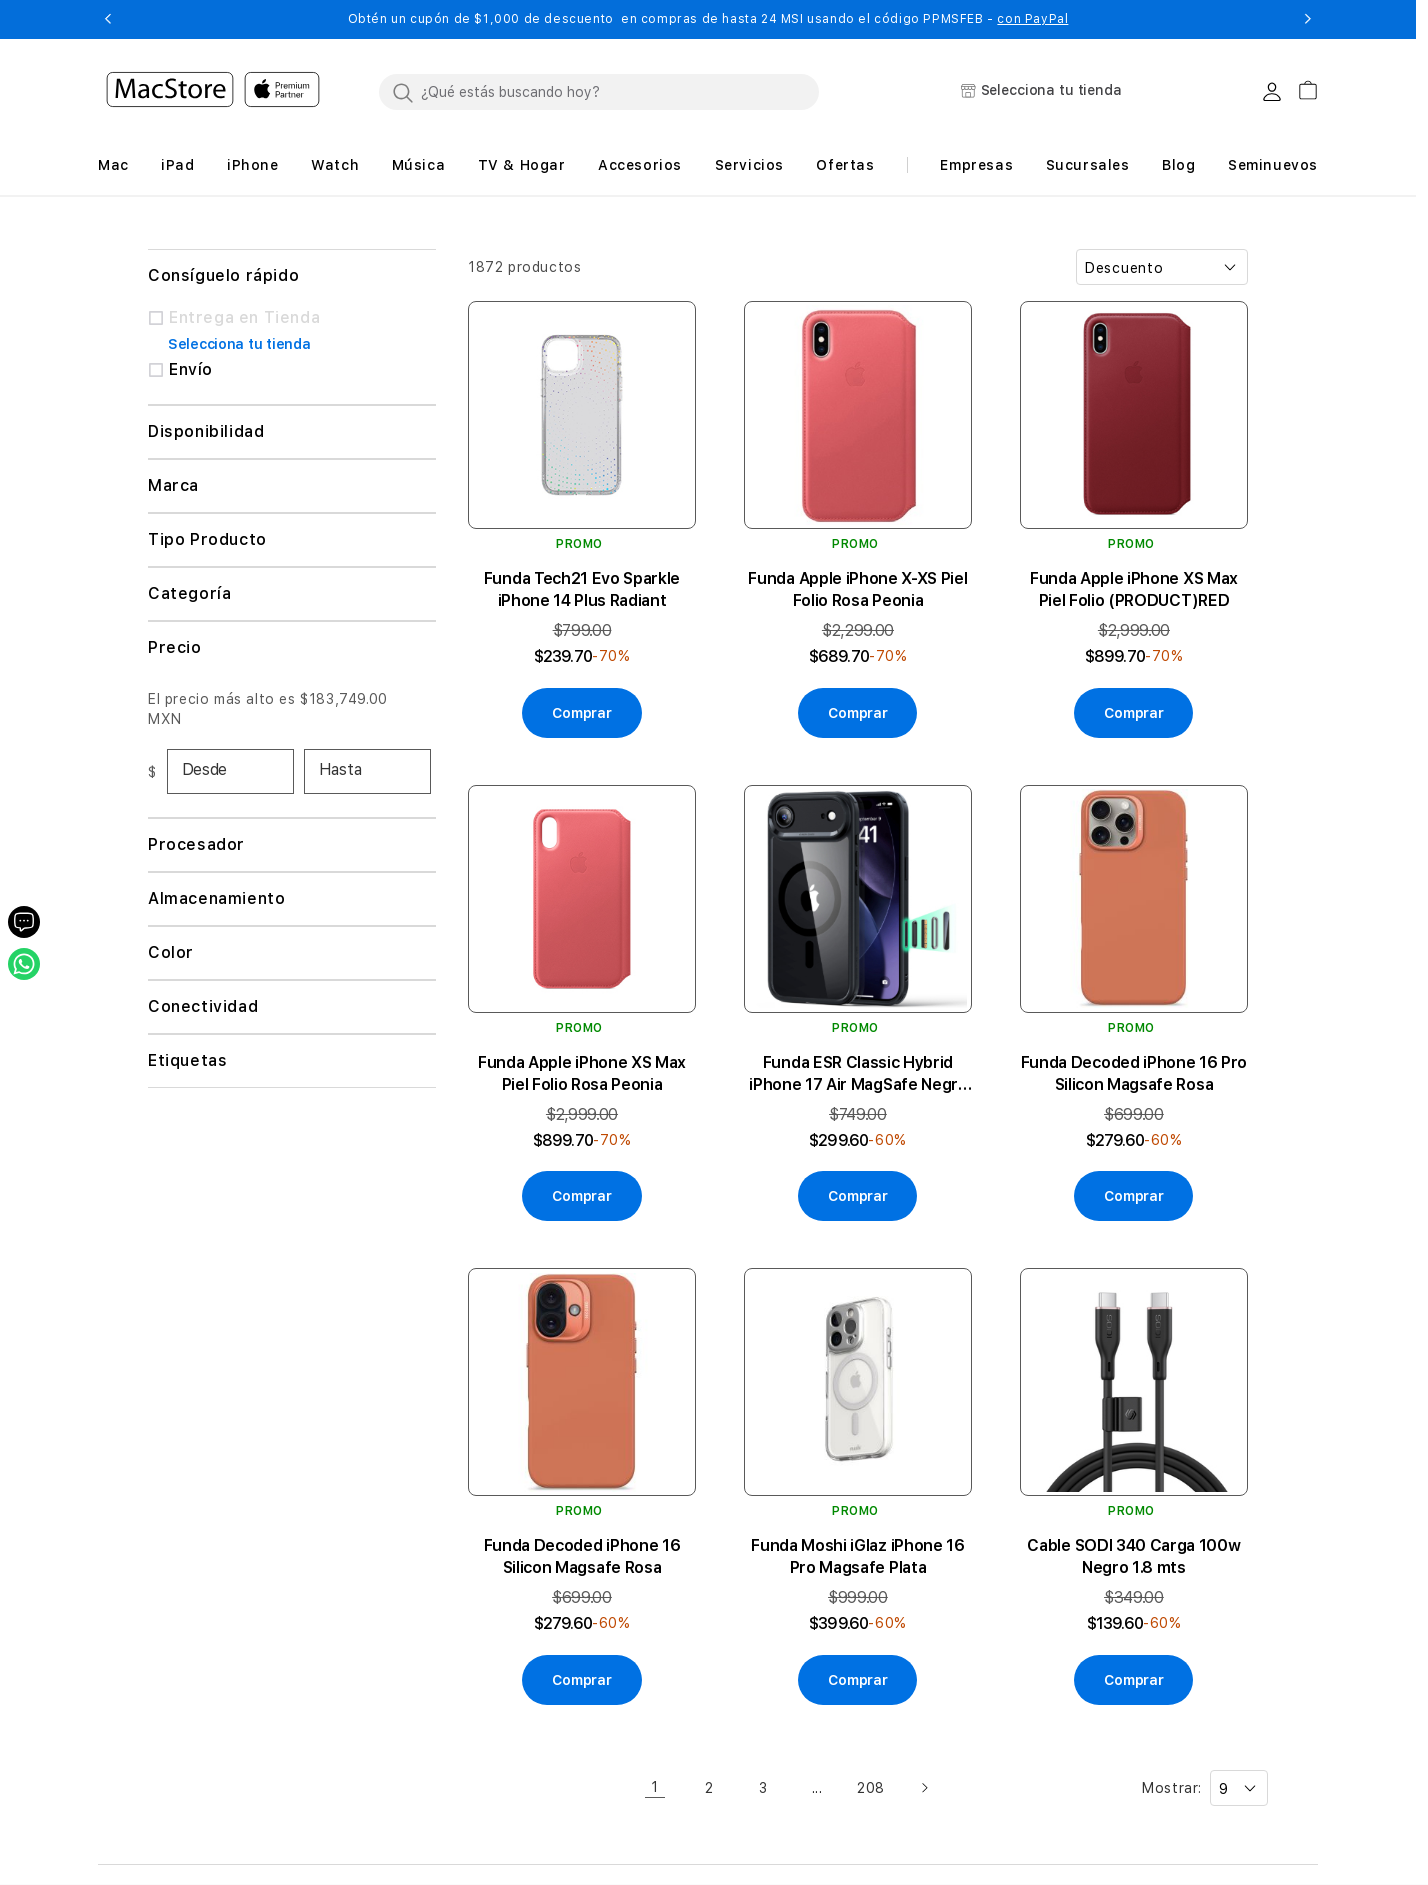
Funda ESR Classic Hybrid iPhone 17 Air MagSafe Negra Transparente (857, 1074)
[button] (107, 19)
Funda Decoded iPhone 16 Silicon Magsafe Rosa (582, 1556)
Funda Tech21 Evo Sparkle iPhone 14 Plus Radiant (582, 589)
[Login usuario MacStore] (1272, 92)
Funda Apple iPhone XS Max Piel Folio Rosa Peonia (582, 1073)
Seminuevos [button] (1273, 165)
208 (871, 1788)
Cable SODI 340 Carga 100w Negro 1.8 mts (1133, 1556)
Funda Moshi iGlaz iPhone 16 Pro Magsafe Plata (857, 1556)
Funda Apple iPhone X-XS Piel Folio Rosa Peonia (857, 589)
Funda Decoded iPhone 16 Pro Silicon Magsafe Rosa (1134, 1073)
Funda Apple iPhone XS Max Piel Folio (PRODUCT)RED (1134, 589)
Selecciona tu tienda (239, 344)
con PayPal (1032, 19)
